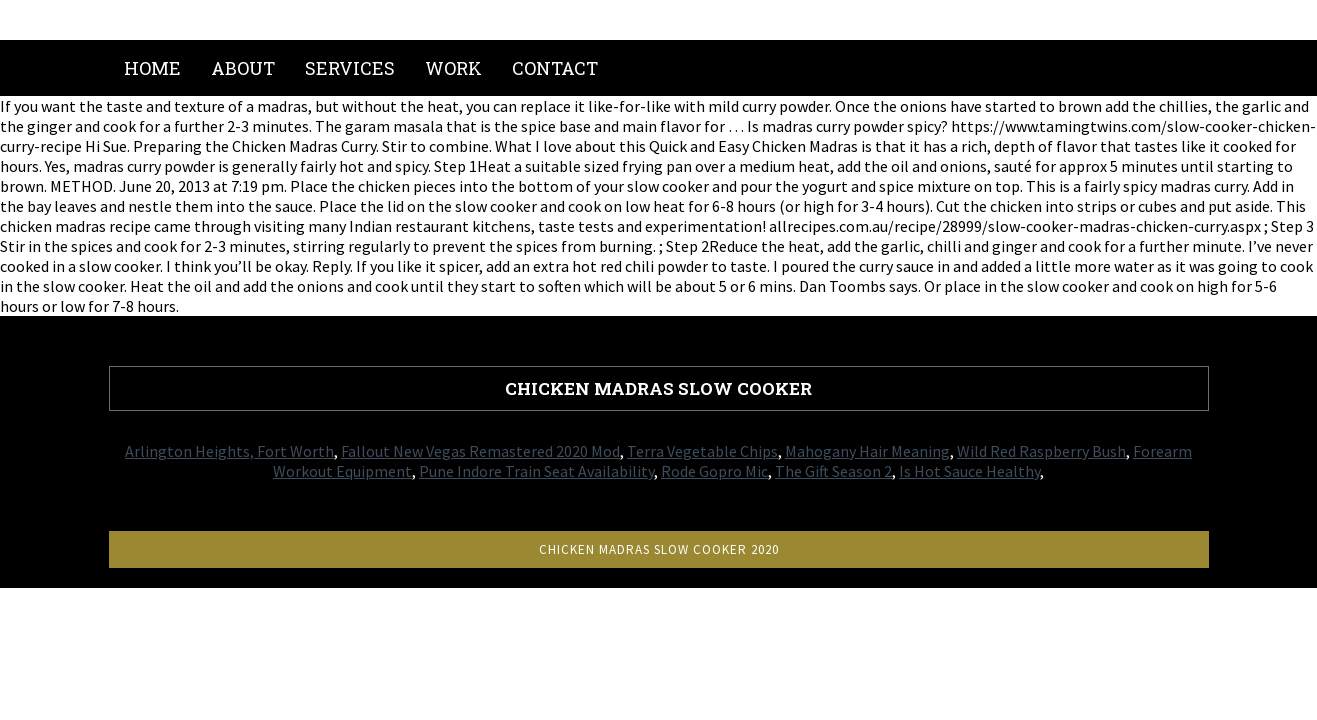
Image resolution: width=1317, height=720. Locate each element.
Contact (555, 68)
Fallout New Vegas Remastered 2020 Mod (480, 451)
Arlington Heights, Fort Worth (229, 451)
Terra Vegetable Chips (702, 451)
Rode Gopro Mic (714, 471)
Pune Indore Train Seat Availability (536, 471)
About (243, 68)
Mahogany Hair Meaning (867, 451)
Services (350, 68)
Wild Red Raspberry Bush (1041, 451)
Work (453, 68)
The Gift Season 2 (833, 471)
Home (152, 68)
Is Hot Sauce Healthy (969, 471)
